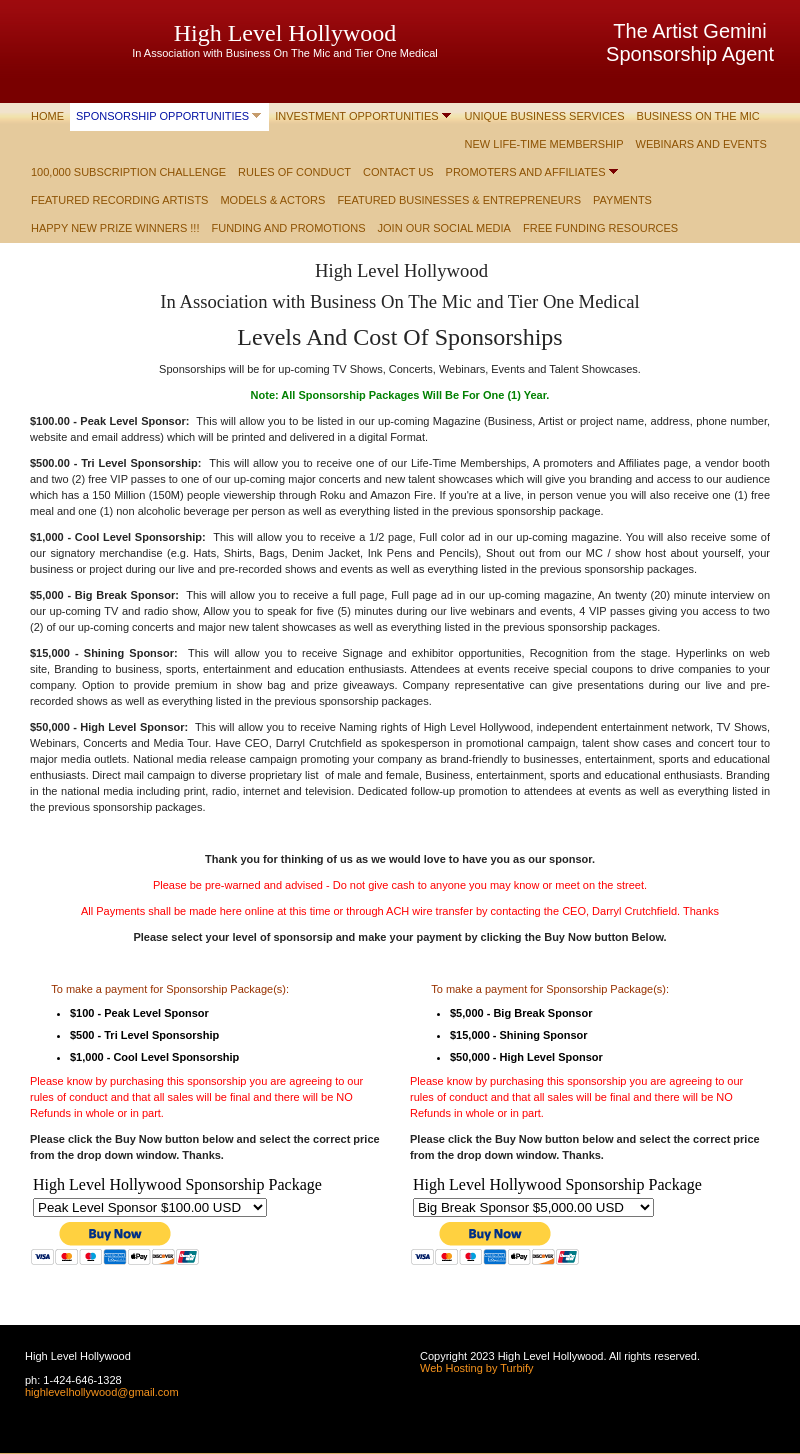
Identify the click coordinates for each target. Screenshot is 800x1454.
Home (47, 116)
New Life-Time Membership (544, 144)
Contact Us (398, 172)
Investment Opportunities (356, 116)
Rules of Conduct (294, 172)
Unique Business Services (545, 116)
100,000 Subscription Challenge (128, 172)
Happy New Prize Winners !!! (115, 228)
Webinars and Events (701, 144)
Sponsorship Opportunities (162, 116)
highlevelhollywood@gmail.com (102, 1392)
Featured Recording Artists (119, 200)
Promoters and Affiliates (526, 172)
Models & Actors (272, 200)
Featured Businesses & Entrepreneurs (459, 200)
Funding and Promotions (289, 228)
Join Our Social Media (444, 228)
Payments (622, 200)
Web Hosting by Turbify (477, 1368)
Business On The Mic (698, 116)
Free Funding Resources (600, 228)
